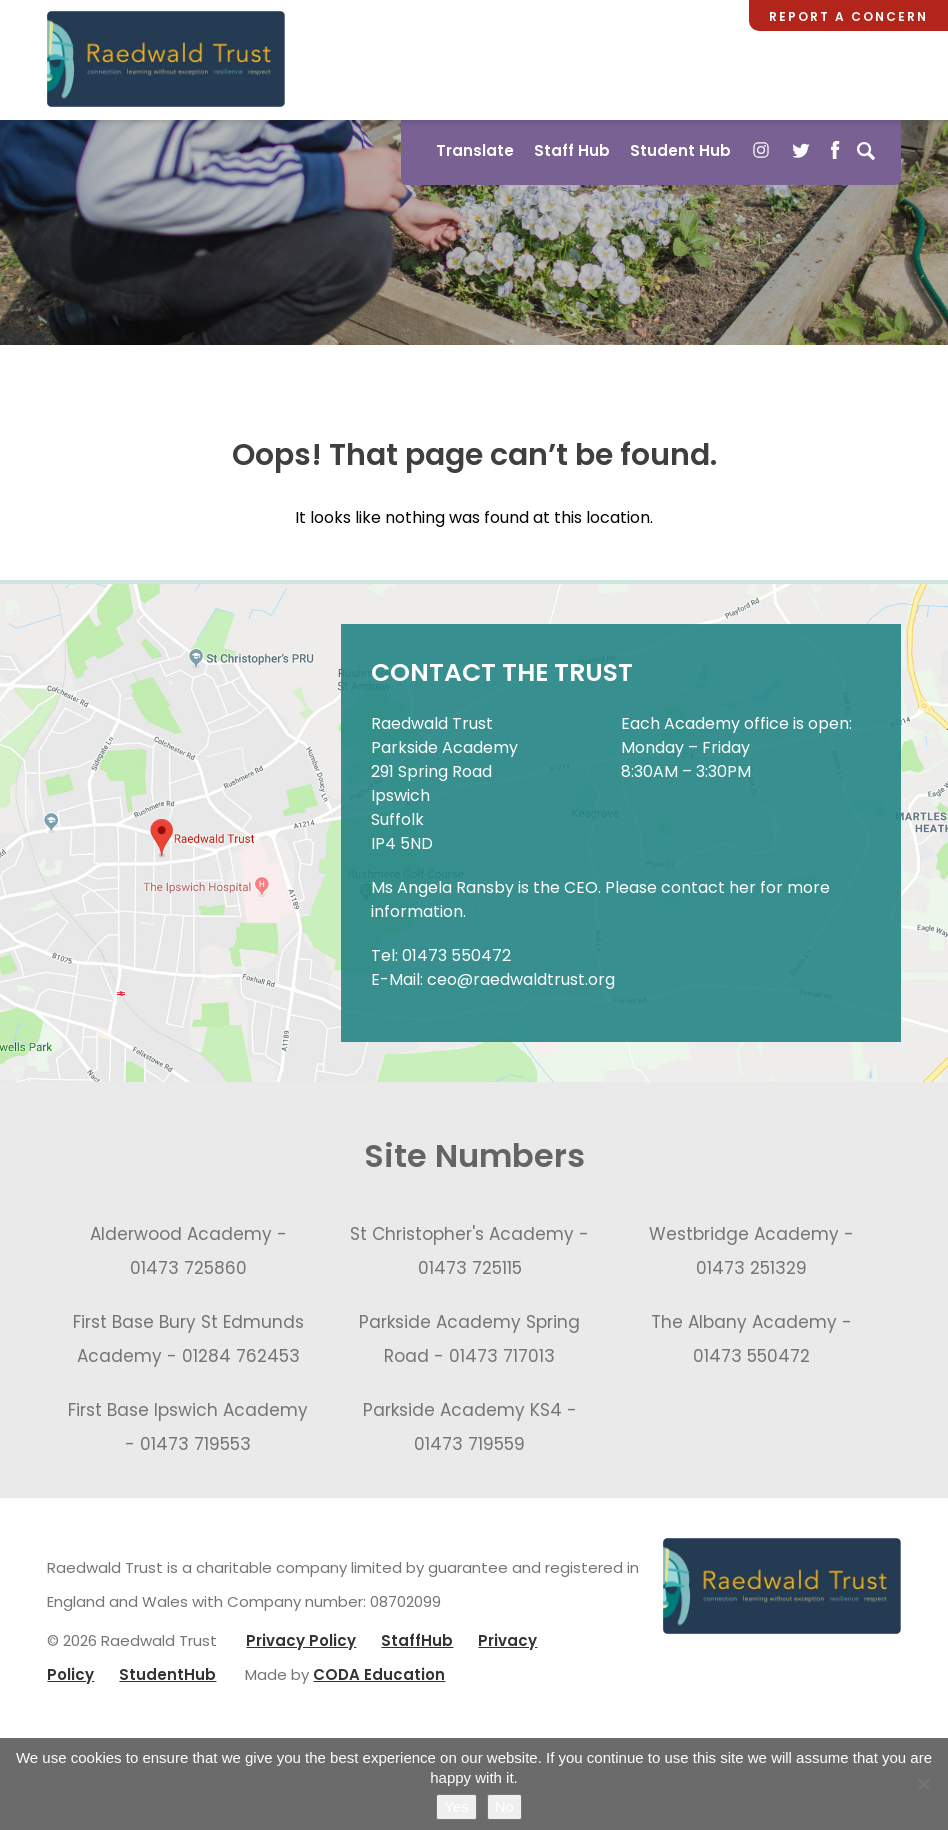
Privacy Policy (301, 1640)
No (504, 1806)
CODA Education (379, 1674)
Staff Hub (572, 150)
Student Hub (680, 150)
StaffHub (417, 1640)
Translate (475, 150)
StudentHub (167, 1674)
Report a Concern (848, 16)
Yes (456, 1806)
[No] (923, 1784)
